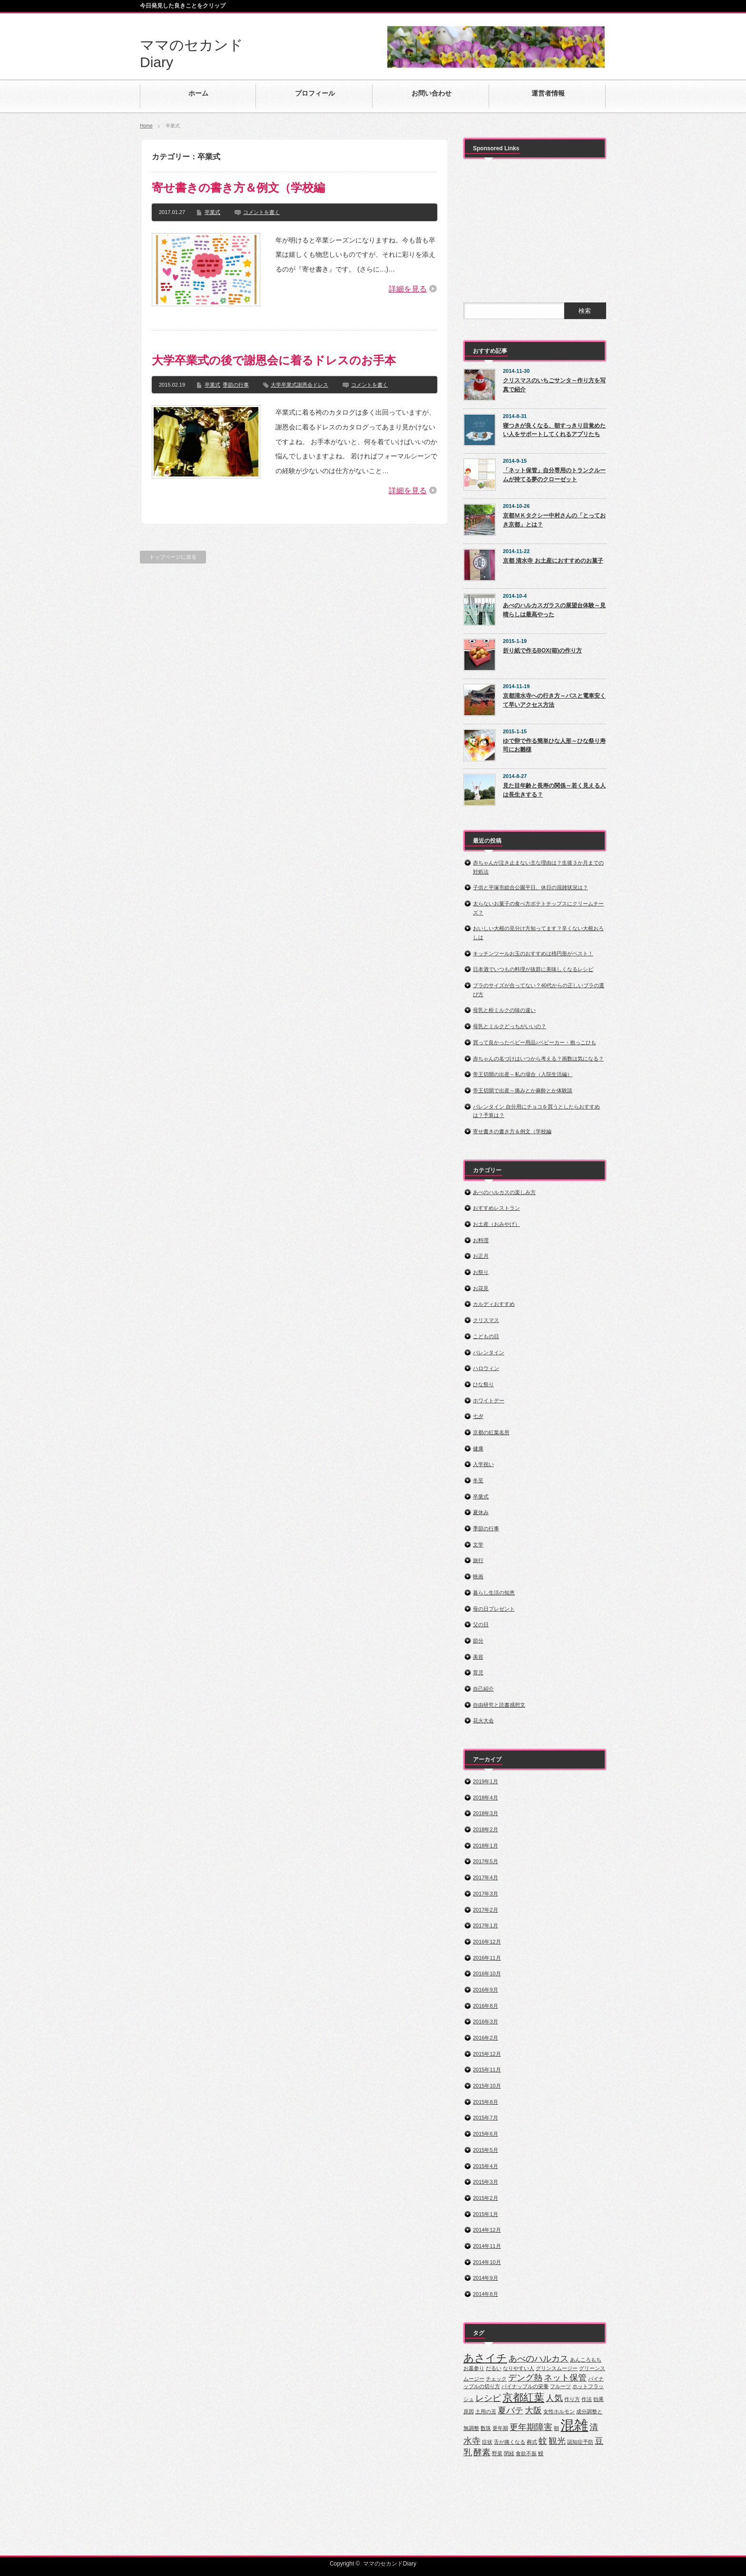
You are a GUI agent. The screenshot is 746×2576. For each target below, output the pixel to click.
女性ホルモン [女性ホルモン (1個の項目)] (559, 2411)
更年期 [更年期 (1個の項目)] (500, 2428)
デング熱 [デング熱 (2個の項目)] (525, 2377)
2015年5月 (485, 2150)
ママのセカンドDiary (389, 2563)
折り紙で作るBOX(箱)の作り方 (542, 650)
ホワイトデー (488, 1400)
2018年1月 (485, 1845)
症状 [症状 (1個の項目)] (487, 2442)
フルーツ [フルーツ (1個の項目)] (560, 2386)
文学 (478, 1544)
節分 (478, 1640)
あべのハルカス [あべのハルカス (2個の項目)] (539, 2358)
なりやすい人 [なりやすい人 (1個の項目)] (518, 2368)
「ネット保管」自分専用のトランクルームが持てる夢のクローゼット (554, 475)
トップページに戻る (172, 557)
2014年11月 (487, 2246)
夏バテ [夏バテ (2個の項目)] (510, 2410)
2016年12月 (487, 1941)
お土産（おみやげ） (496, 1224)
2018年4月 (485, 1797)
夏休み (481, 1512)
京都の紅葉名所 (491, 1432)
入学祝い (483, 1464)
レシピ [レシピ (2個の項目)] (488, 2398)
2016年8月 (485, 2006)
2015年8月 (485, 2102)
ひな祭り (483, 1384)
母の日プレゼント (494, 1609)
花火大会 (483, 1720)
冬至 (478, 1480)
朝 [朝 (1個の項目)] (556, 2428)
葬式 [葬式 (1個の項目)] (532, 2442)
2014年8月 (485, 2294)
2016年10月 (487, 1973)
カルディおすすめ (494, 1304)
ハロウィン (486, 1368)
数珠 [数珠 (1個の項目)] (486, 2428)
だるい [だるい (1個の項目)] (493, 2368)
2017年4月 (485, 1877)
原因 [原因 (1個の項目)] (468, 2411)
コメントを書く (261, 212)
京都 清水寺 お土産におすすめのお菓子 (553, 560)
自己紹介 (483, 1688)
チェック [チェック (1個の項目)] (496, 2379)
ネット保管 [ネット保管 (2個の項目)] (565, 2377)
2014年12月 (487, 2230)
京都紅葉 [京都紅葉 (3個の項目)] (523, 2397)
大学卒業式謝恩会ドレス (299, 385)
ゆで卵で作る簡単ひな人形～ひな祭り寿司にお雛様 (554, 745)
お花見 (481, 1288)
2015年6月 (485, 2134)
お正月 (481, 1256)
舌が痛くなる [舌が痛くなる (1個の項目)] (509, 2442)
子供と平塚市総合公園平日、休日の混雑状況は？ (530, 887)
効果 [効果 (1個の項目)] (598, 2399)
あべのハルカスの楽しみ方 (504, 1192)
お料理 (481, 1240)
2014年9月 (485, 2278)
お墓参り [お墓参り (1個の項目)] (473, 2368)
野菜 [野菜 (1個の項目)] (497, 2453)
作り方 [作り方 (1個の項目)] (572, 2399)
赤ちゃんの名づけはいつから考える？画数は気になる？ (538, 1058)
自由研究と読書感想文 (499, 1705)
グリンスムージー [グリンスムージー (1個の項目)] (557, 2368)
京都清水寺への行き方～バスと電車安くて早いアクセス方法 (554, 700)
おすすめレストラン (496, 1208)
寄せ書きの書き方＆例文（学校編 (238, 187)
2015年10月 (487, 2086)
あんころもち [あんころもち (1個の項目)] (585, 2359)
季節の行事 (236, 385)
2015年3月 (485, 2182)
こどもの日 (486, 1336)
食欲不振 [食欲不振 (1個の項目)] (526, 2453)
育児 (478, 1672)
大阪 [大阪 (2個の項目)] (533, 2410)
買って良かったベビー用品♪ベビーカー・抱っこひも (534, 1042)
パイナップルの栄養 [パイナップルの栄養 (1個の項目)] (525, 2386)
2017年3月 (485, 1893)
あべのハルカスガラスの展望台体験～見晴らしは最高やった (554, 610)
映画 (478, 1576)
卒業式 (212, 212)
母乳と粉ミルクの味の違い (504, 1010)
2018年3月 (485, 1813)
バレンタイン (488, 1352)
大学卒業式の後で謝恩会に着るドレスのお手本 (274, 360)
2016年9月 (485, 1990)
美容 (478, 1657)
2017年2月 (485, 1910)
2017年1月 (485, 1925)
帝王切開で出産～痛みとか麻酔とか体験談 (522, 1090)
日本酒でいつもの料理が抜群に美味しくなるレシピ (533, 969)
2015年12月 (487, 2054)
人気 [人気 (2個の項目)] (554, 2398)
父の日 (481, 1624)
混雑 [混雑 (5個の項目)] (574, 2425)
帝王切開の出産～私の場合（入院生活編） (522, 1074)
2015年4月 (485, 2166)
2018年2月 (485, 1829)
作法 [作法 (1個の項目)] (586, 2399)
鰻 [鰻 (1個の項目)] (540, 2453)
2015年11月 (487, 2069)
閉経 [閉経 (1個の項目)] (509, 2453)
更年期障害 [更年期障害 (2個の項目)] (531, 2427)
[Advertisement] (534, 225)
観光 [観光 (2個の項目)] (557, 2441)
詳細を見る (408, 289)
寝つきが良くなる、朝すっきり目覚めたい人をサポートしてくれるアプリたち (554, 430)
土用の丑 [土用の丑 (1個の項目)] (485, 2411)
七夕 (478, 1416)
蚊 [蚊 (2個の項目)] (543, 2441)
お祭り (481, 1272)
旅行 (478, 1560)
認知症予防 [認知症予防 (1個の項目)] (580, 2442)
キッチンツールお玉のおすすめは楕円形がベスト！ (533, 953)
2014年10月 (487, 2262)
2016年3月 (485, 2021)
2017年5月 (485, 1861)
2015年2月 (485, 2198)
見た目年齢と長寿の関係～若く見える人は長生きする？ (554, 790)
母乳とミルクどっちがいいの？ (509, 1026)
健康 (478, 1448)
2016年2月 (485, 2038)
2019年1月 (485, 1781)
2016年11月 (487, 1958)
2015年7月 (485, 2117)
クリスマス (486, 1320)
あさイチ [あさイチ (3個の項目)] (485, 2358)
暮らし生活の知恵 (494, 1592)
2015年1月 (485, 2214)
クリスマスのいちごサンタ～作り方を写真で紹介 (554, 385)
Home (146, 125)
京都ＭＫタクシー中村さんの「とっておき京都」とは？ (554, 520)
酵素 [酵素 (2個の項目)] (482, 2452)
